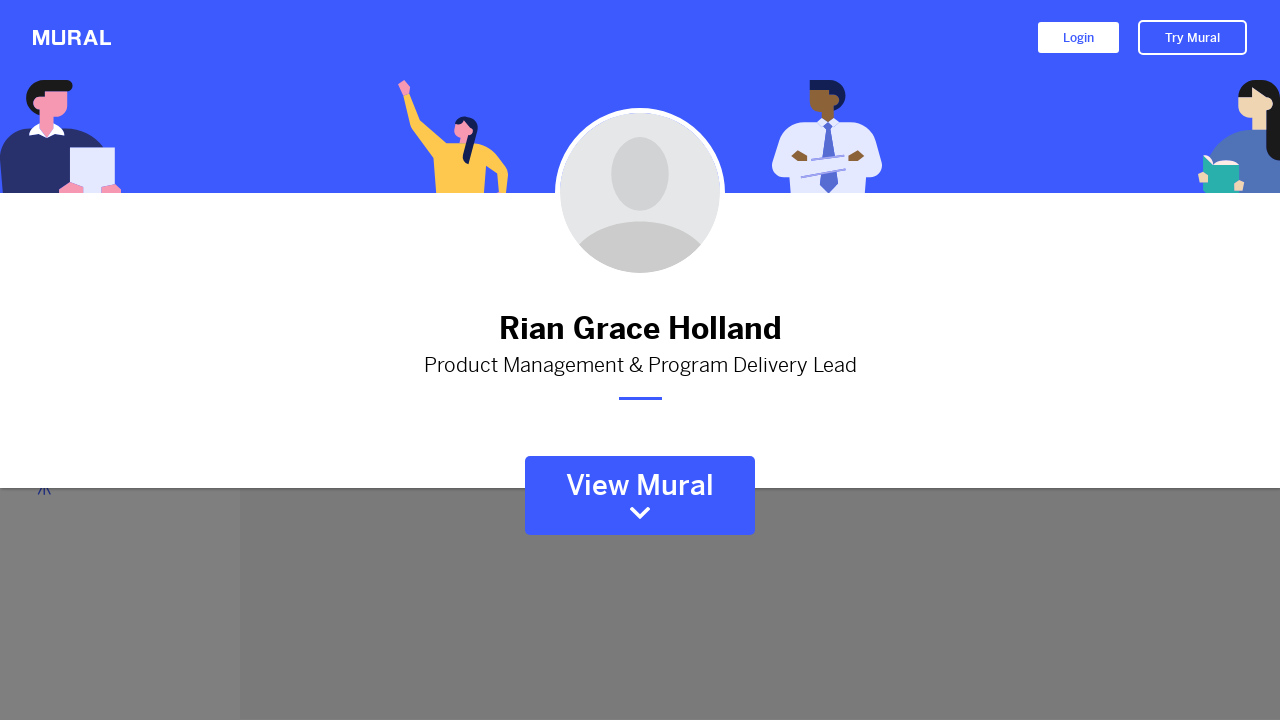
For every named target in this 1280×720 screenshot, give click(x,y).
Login (1078, 38)
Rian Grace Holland (640, 328)
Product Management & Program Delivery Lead (640, 366)
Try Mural (1192, 38)
